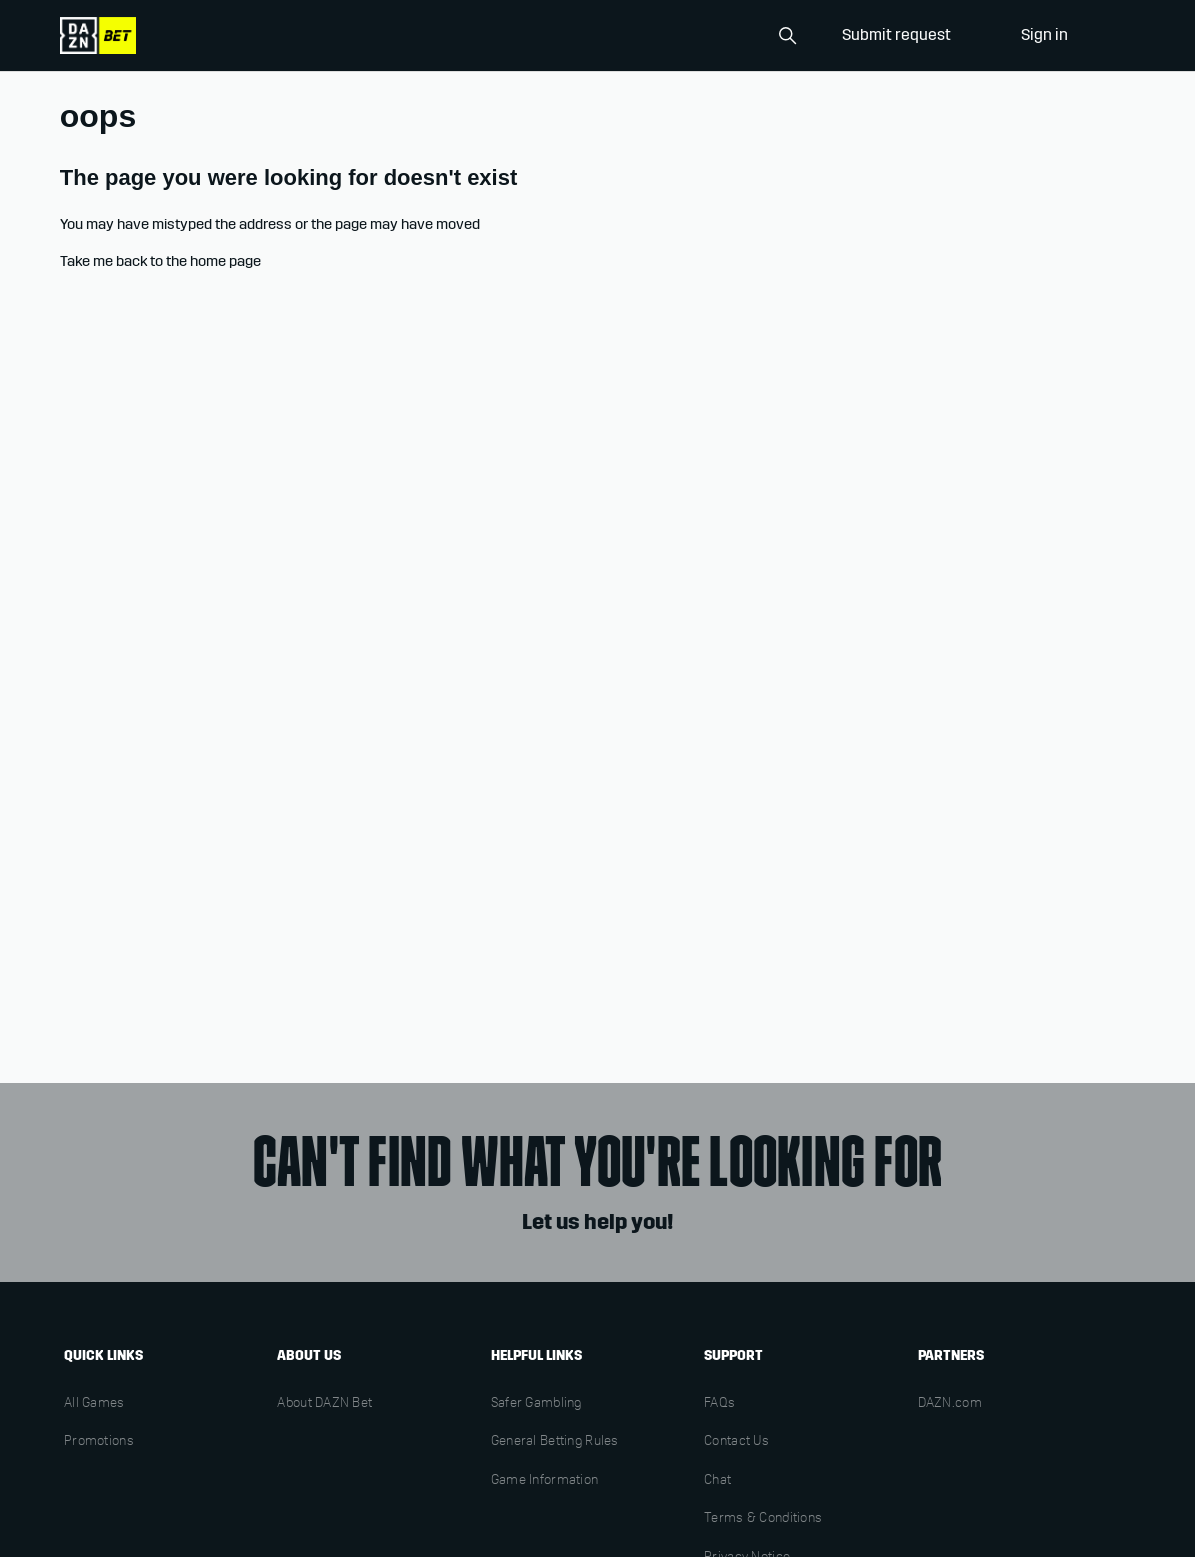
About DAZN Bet (324, 1404)
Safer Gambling (536, 1404)
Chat (717, 1481)
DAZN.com (950, 1404)
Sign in (1044, 34)
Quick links (103, 1355)
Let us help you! (597, 1222)
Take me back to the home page (160, 261)
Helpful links (536, 1355)
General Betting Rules (555, 1442)
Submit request (896, 34)
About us (309, 1355)
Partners (951, 1355)
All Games (94, 1404)
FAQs (719, 1404)
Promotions (99, 1442)
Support (733, 1355)
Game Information (544, 1481)
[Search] (705, 36)
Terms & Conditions (763, 1519)
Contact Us (736, 1442)
